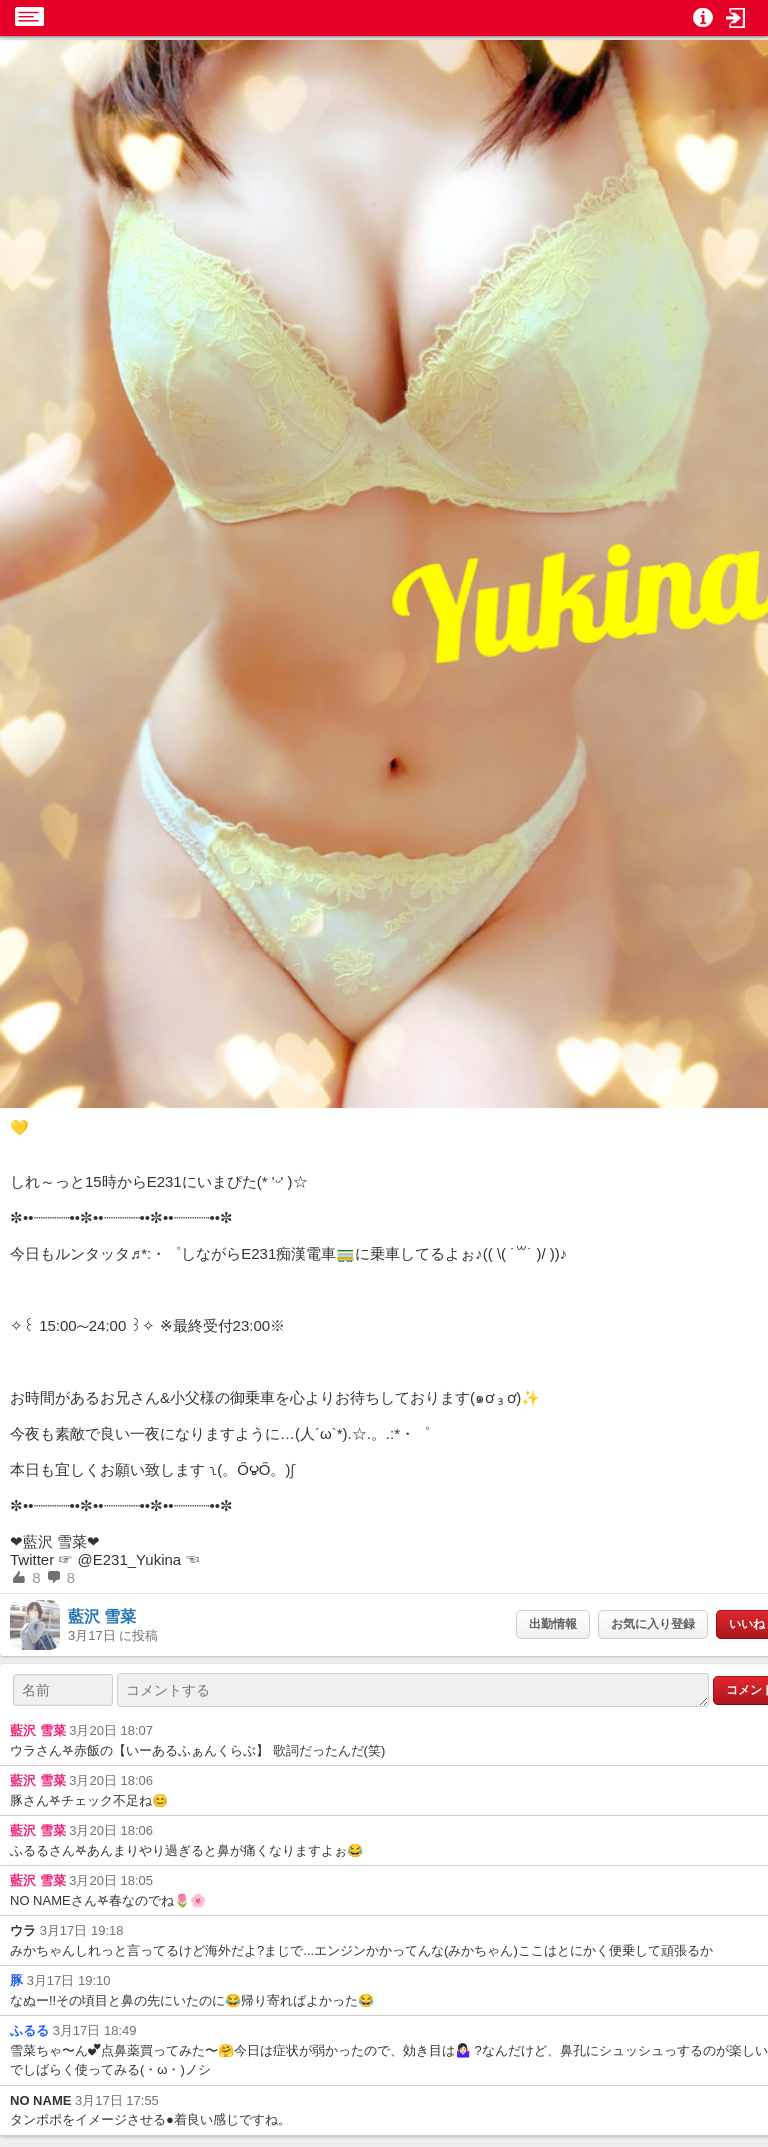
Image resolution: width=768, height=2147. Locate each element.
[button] (736, 18)
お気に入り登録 (653, 1624)
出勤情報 (553, 1624)
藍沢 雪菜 (102, 1616)
